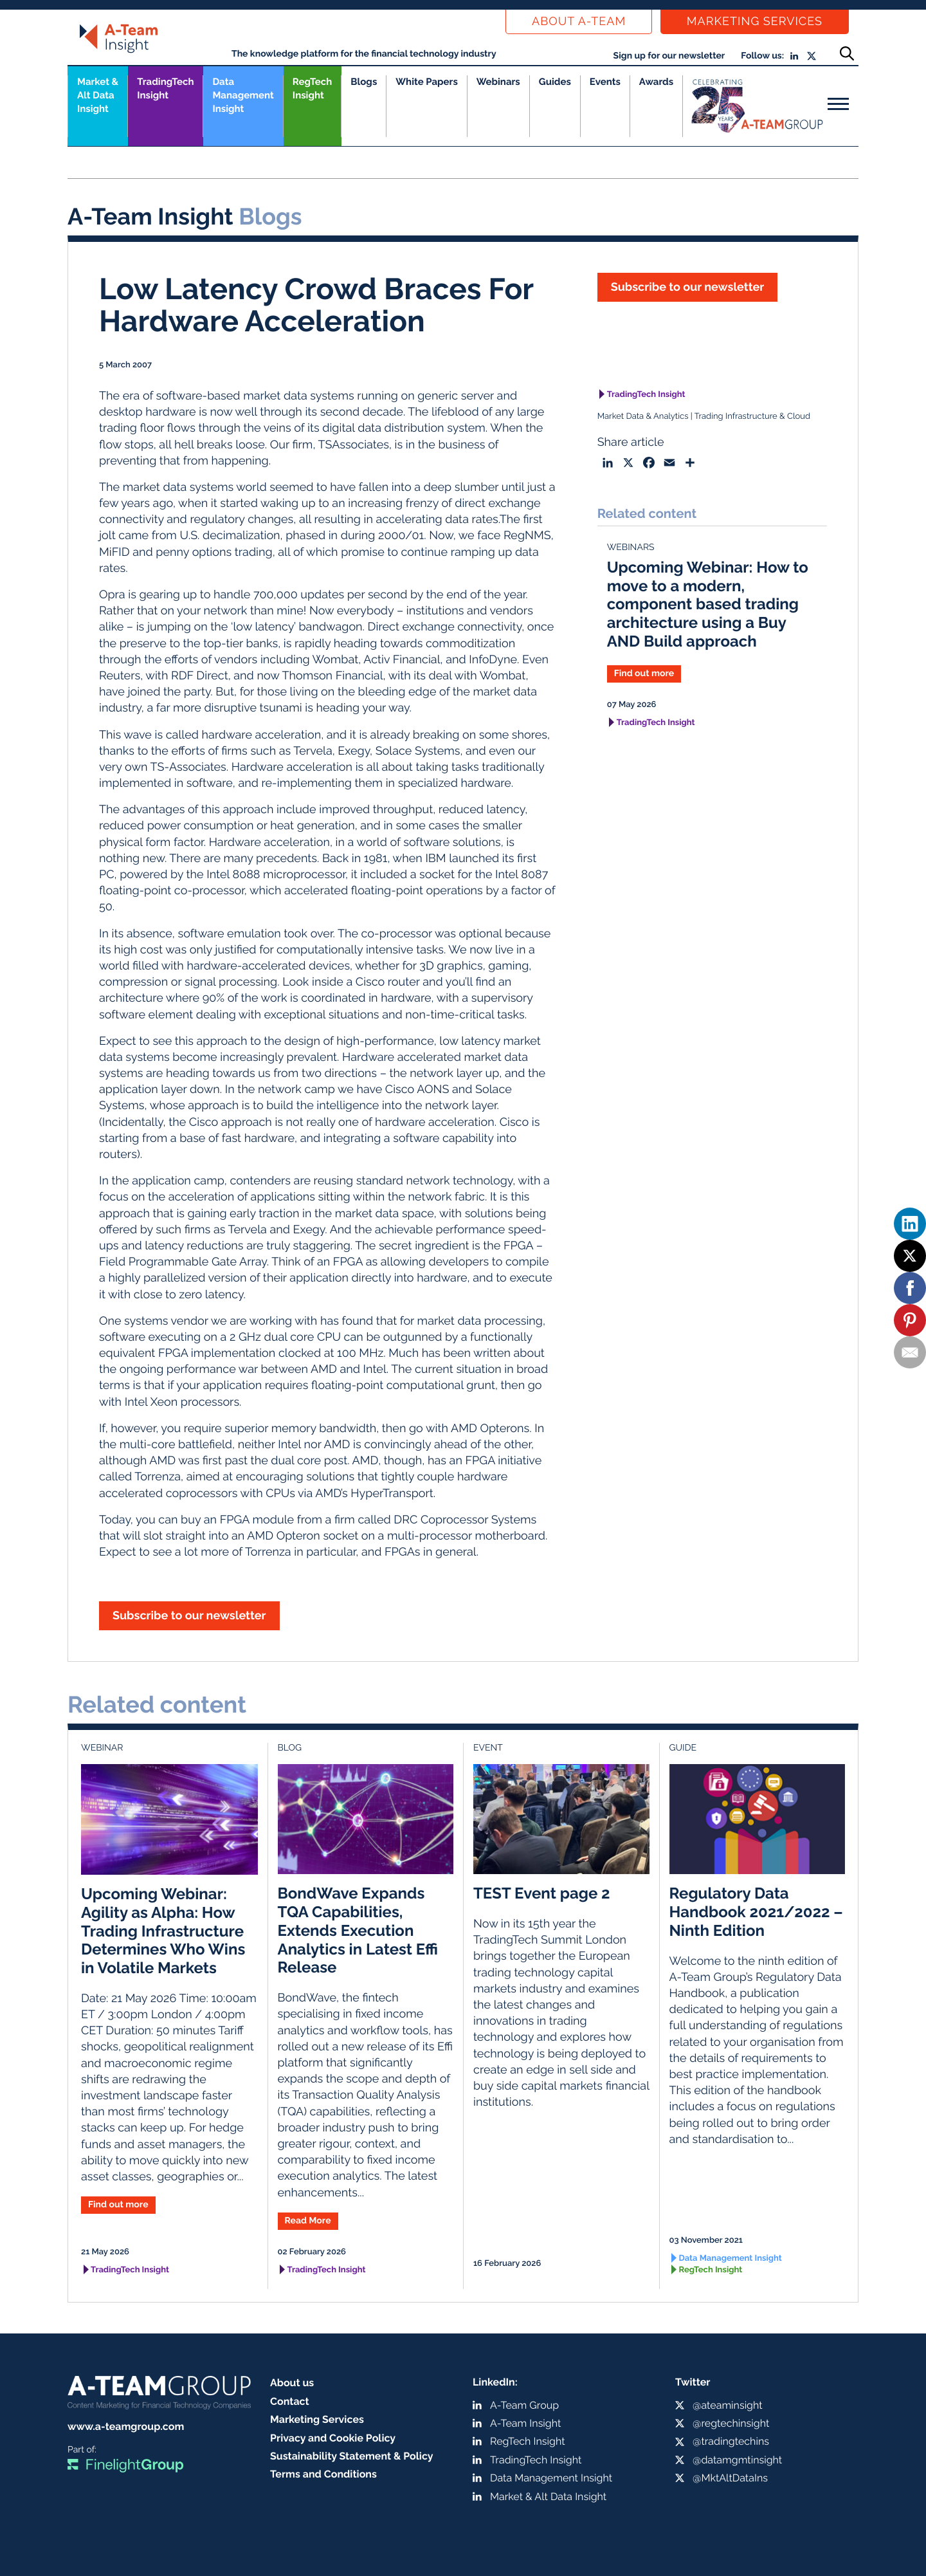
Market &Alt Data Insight (97, 95)
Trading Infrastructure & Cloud (752, 416)
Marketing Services (754, 21)
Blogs (363, 81)
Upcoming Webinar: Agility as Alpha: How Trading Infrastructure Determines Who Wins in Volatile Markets (163, 1930)
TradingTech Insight (165, 88)
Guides (555, 81)
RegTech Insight (312, 88)
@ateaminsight (728, 2405)
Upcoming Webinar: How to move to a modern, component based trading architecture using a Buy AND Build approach (707, 604)
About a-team (579, 21)
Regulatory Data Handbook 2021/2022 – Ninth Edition (756, 1912)
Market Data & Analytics (643, 416)
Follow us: (762, 56)
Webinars (498, 81)
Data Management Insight (242, 95)
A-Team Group (524, 2405)
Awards (656, 81)
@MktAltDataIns (730, 2478)
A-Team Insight (525, 2423)
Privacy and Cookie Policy (332, 2438)
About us (292, 2383)
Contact (289, 2401)
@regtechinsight (731, 2423)
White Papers (426, 81)
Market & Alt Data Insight (548, 2496)
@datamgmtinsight (737, 2460)
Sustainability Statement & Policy (351, 2456)
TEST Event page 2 (541, 1893)
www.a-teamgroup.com (126, 2426)
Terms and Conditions (323, 2474)
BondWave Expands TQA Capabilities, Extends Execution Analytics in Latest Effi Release (358, 1930)
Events (605, 81)
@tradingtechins (731, 2441)
